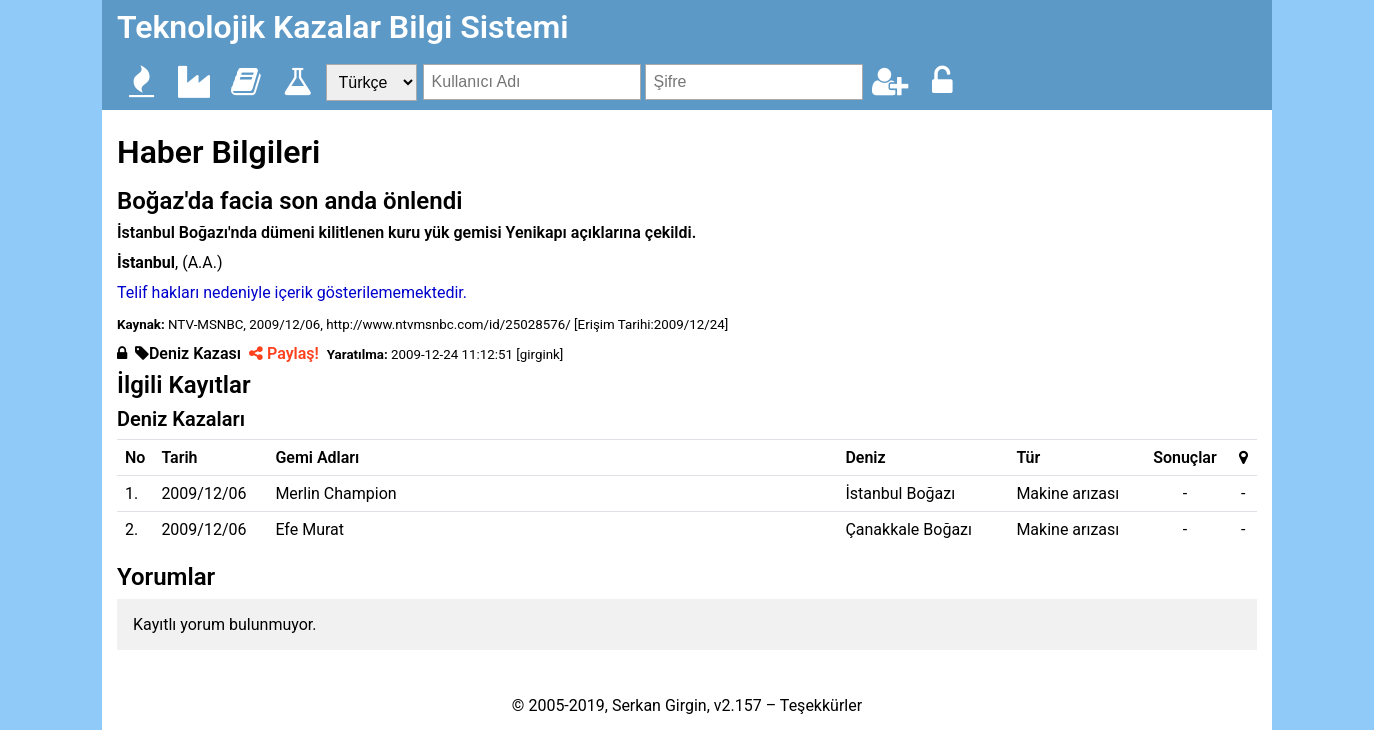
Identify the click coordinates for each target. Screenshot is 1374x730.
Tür (1028, 457)
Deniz (865, 457)
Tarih (179, 457)
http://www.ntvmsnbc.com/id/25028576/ (448, 324)
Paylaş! (284, 353)
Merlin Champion (335, 493)
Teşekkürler (821, 705)
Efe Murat (309, 529)
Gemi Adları (317, 457)
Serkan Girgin (659, 705)
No (135, 457)
